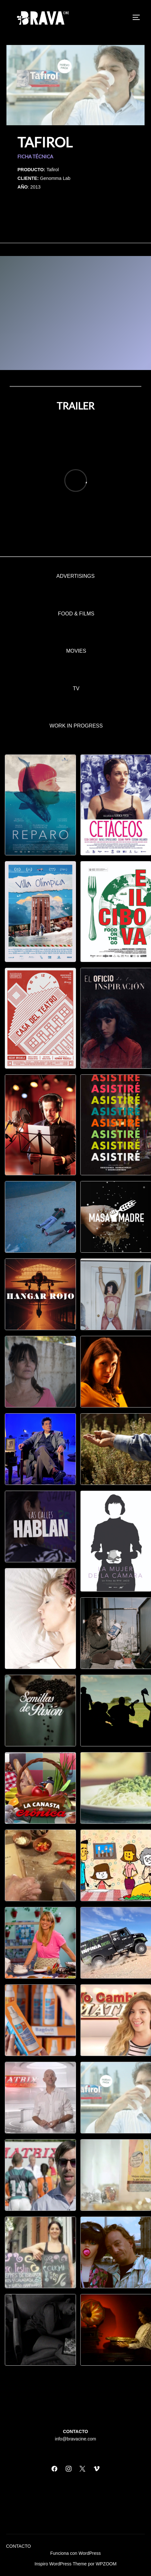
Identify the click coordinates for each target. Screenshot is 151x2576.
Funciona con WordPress (75, 2553)
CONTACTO (18, 2546)
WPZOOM (106, 2563)
